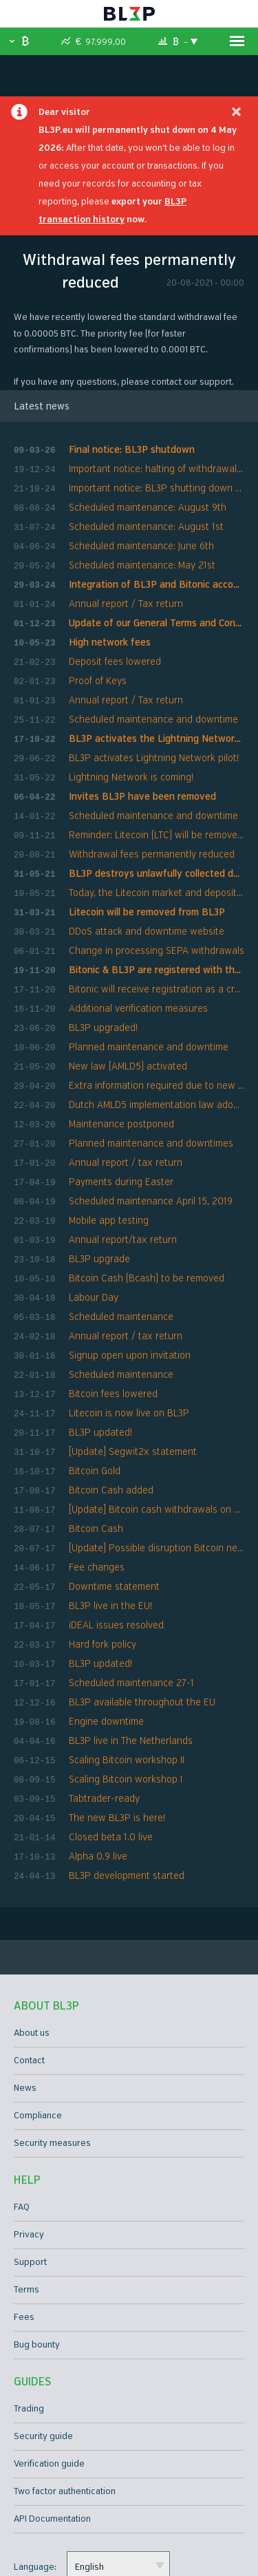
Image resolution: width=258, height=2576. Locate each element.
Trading (29, 2305)
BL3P (129, 14)
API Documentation (52, 2415)
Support (30, 2158)
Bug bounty (37, 2241)
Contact (29, 1957)
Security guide (43, 2333)
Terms (26, 2186)
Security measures (52, 2039)
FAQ (22, 2103)
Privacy (29, 2131)
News (25, 1984)
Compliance (38, 2012)
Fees (24, 2214)
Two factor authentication (65, 2388)
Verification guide (49, 2360)
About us (32, 1929)
